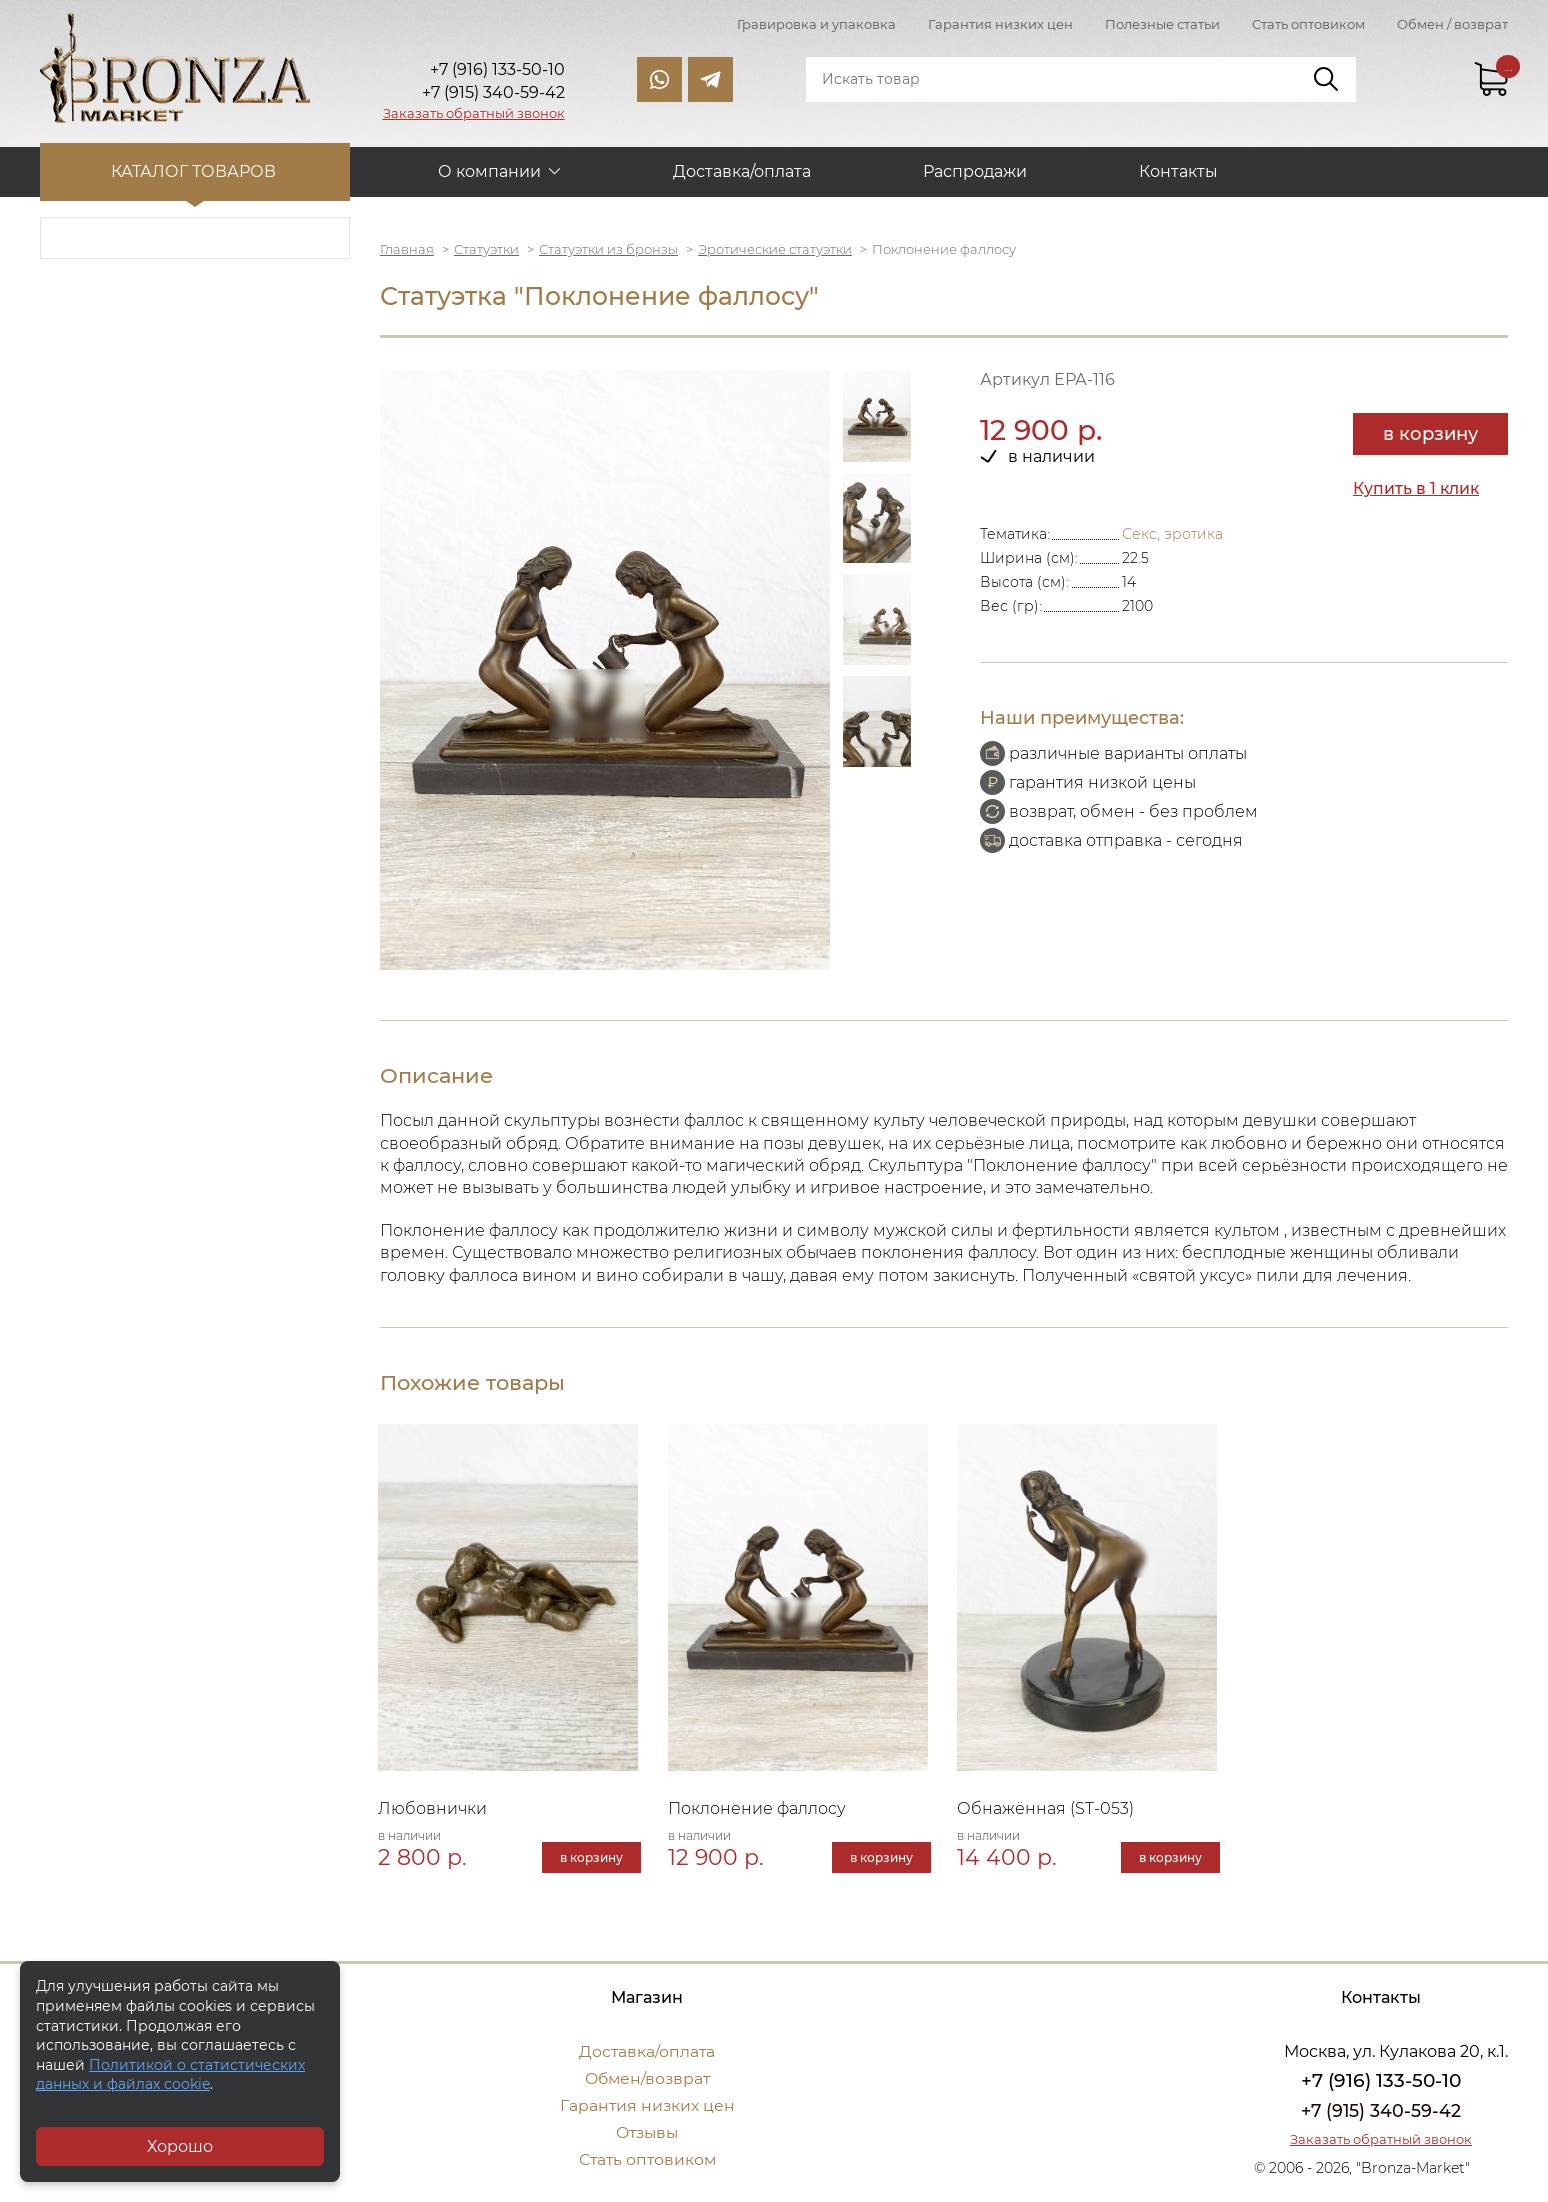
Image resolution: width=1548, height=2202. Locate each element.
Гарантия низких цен (1000, 24)
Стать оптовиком (1308, 24)
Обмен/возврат (647, 2079)
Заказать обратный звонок (474, 113)
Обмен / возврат (1452, 24)
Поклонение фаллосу (759, 1809)
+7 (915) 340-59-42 (1381, 2112)
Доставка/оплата (742, 170)
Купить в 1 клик (1417, 487)
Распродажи (975, 170)
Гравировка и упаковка (816, 24)
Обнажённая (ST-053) (1047, 1809)
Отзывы (647, 2133)
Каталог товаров (195, 170)
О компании (489, 170)
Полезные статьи (1162, 24)
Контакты (1178, 170)
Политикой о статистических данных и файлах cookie (170, 2075)
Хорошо (180, 2146)
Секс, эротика (1172, 533)
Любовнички (434, 1809)
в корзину (1430, 433)
